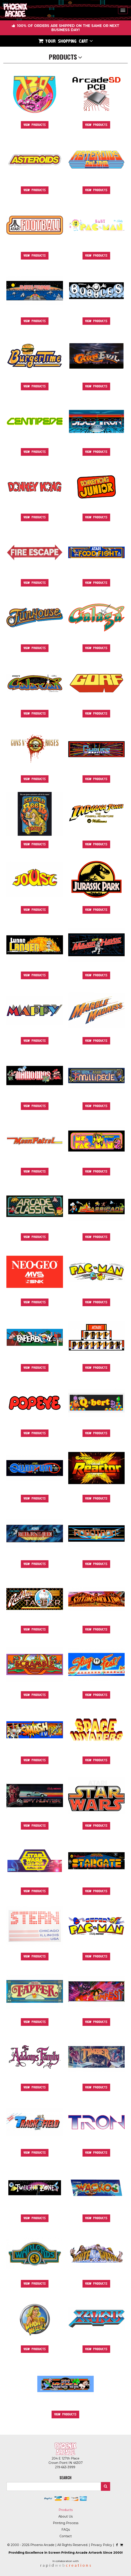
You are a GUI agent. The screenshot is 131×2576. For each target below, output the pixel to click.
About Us (65, 2516)
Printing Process (65, 2523)
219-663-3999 (65, 2467)
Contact (65, 2536)
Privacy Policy (101, 2545)
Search (105, 2486)
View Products (34, 125)
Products (66, 2510)
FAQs (65, 2530)
